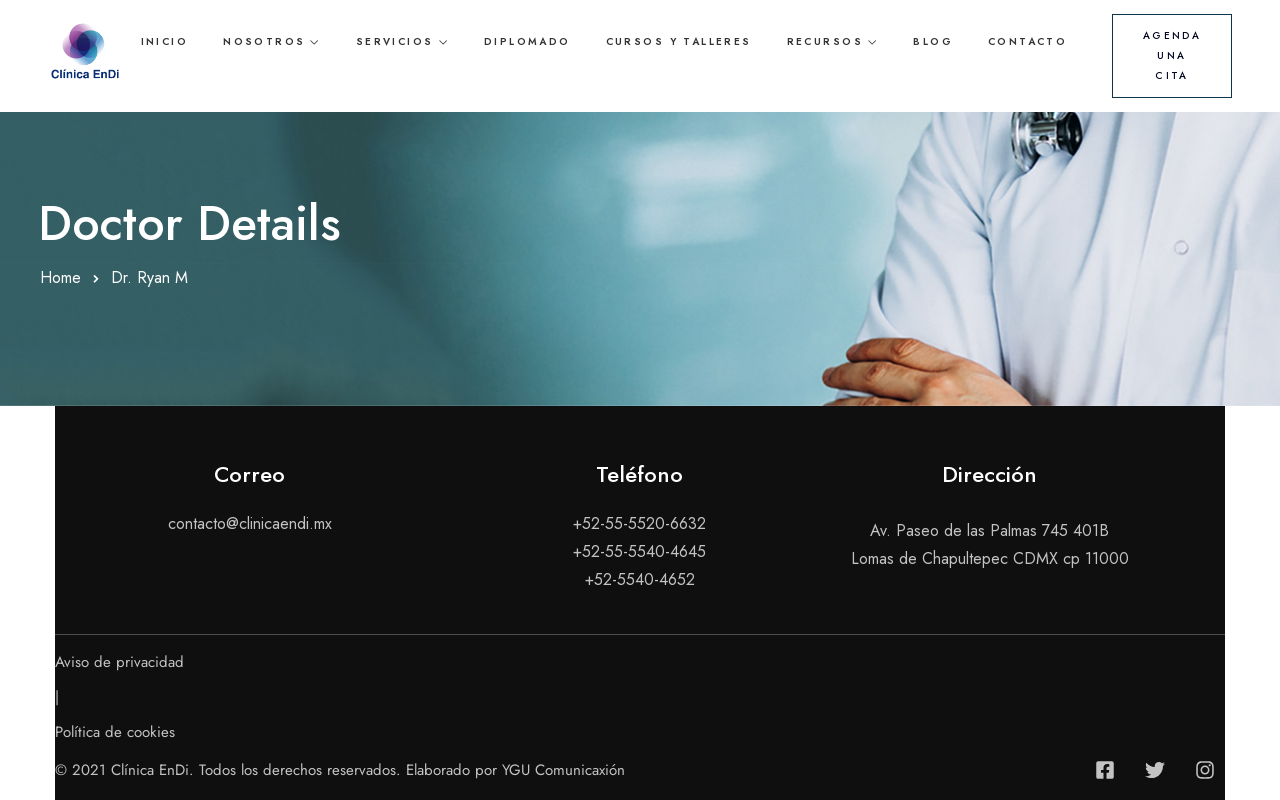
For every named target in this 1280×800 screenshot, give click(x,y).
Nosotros (264, 41)
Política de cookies (115, 732)
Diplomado (527, 41)
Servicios (395, 41)
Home (60, 277)
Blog (933, 41)
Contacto (1027, 41)
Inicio (164, 41)
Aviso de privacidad (119, 662)
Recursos (825, 41)
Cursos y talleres (679, 41)
